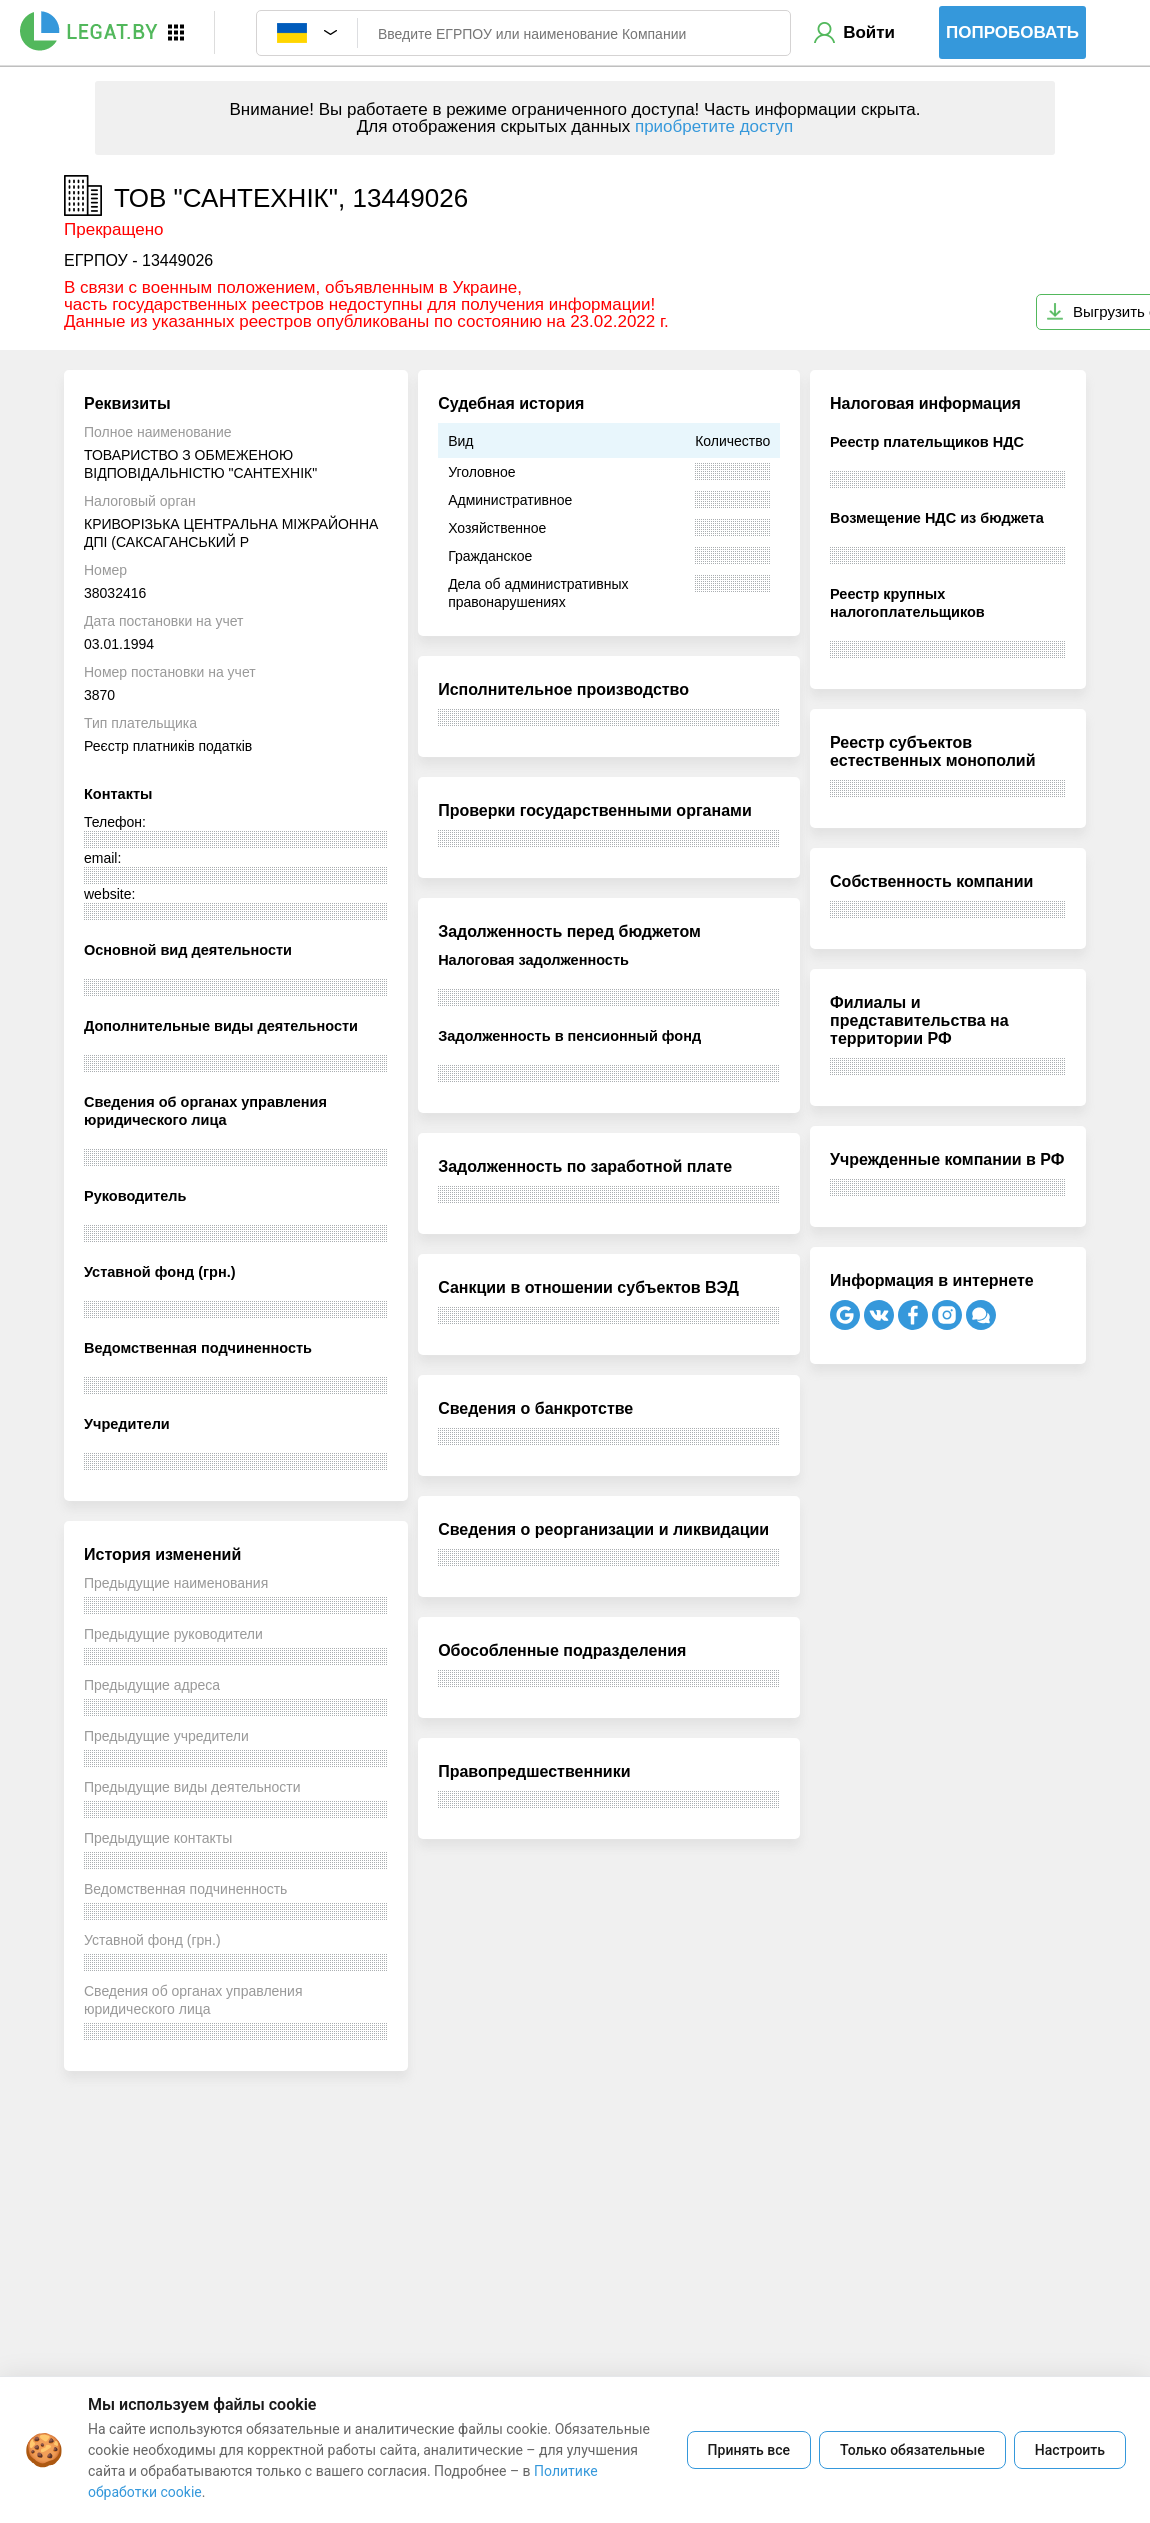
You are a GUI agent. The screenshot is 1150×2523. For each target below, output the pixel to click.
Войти (869, 32)
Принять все (749, 2450)
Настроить (1070, 2450)
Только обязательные (912, 2450)
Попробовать (1012, 32)
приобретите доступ (714, 126)
